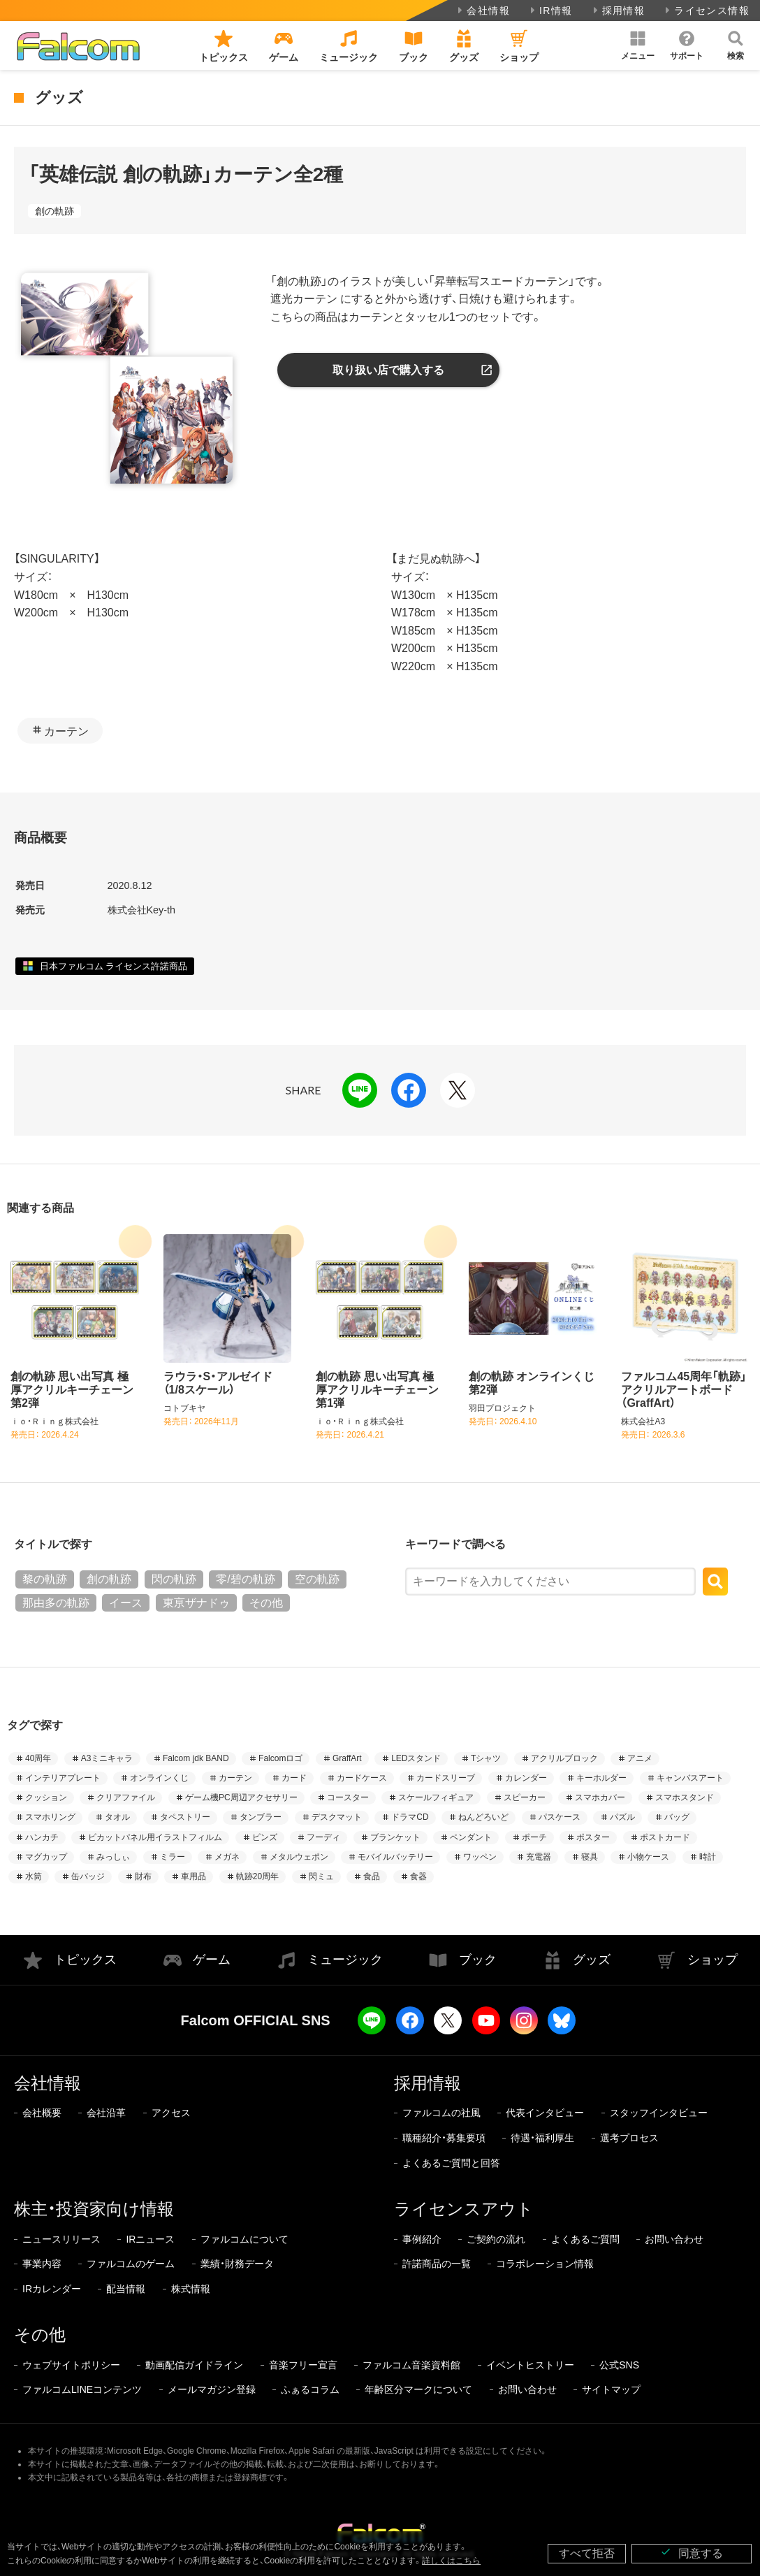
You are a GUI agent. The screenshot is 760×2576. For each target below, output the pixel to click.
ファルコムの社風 (441, 2112)
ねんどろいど (483, 1817)
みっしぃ (113, 1857)
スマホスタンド (684, 1797)
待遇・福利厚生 (542, 2137)
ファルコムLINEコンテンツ (82, 2389)
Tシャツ (486, 1758)
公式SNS (619, 2365)
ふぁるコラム (310, 2389)
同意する (691, 2552)
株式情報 (190, 2288)
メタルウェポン (299, 1857)
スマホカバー (600, 1797)
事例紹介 (421, 2239)
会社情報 (482, 10)
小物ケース (648, 1857)
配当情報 (125, 2288)
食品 (371, 1876)
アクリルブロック (564, 1758)
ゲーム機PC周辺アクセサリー (241, 1797)
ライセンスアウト (464, 2208)
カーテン (66, 731)
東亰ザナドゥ (196, 1603)
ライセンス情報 (706, 10)
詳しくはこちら (451, 2561)
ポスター (593, 1837)
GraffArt (347, 1758)
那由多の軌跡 (55, 1603)
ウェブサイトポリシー (71, 2365)
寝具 (589, 1857)
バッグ (676, 1817)
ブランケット (395, 1837)
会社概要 (41, 2112)
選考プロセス (629, 2137)
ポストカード (665, 1837)
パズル (622, 1817)
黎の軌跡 (44, 1579)
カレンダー (526, 1778)
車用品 (193, 1876)
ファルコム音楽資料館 (411, 2365)
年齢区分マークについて (418, 2389)
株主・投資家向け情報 (94, 2208)
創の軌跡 (54, 211)
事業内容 (41, 2263)
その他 (266, 1603)
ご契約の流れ (496, 2239)
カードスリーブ (445, 1778)
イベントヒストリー (530, 2365)
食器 (418, 1876)
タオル (117, 1817)
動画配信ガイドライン (194, 2365)
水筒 (33, 1876)
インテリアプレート (63, 1778)
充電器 (538, 1857)
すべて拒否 (587, 2553)
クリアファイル (125, 1797)
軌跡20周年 (257, 1876)
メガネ (227, 1857)
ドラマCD (409, 1817)
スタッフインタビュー (659, 2112)
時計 (707, 1857)
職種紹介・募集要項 (443, 2137)
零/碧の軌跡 (245, 1579)
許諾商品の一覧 (436, 2263)
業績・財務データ (237, 2263)
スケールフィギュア (436, 1797)
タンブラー (261, 1817)
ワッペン (480, 1857)
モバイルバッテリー (395, 1857)
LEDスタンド (416, 1758)
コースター (348, 1797)
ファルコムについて (244, 2239)
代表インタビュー (545, 2112)
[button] (637, 45)
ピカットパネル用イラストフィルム (155, 1837)
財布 (143, 1876)
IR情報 (550, 10)
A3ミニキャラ (107, 1758)
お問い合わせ (674, 2239)
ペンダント (471, 1837)
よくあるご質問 (585, 2239)
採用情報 (617, 10)
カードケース (362, 1778)
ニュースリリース (61, 2239)
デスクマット (337, 1817)
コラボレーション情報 (545, 2263)
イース (125, 1603)
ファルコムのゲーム (131, 2263)
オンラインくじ (159, 1778)
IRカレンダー (51, 2288)
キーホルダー (601, 1778)
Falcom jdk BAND (196, 1758)
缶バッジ (88, 1876)
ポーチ (534, 1837)
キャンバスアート (690, 1778)
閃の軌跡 (174, 1579)
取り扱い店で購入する (388, 370)
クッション (46, 1797)
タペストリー (185, 1817)
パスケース (559, 1817)
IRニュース (150, 2239)
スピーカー (525, 1797)
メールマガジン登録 (212, 2389)
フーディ (323, 1837)
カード (294, 1778)
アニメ (639, 1758)
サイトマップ (611, 2389)
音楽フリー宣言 (303, 2365)
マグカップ (46, 1857)
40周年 (38, 1758)
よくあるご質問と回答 (451, 2163)
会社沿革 (106, 2112)
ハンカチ (42, 1837)
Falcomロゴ (280, 1758)
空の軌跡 (317, 1579)
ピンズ (264, 1837)
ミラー (172, 1857)
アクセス (171, 2112)
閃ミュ (321, 1876)
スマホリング (50, 1817)
